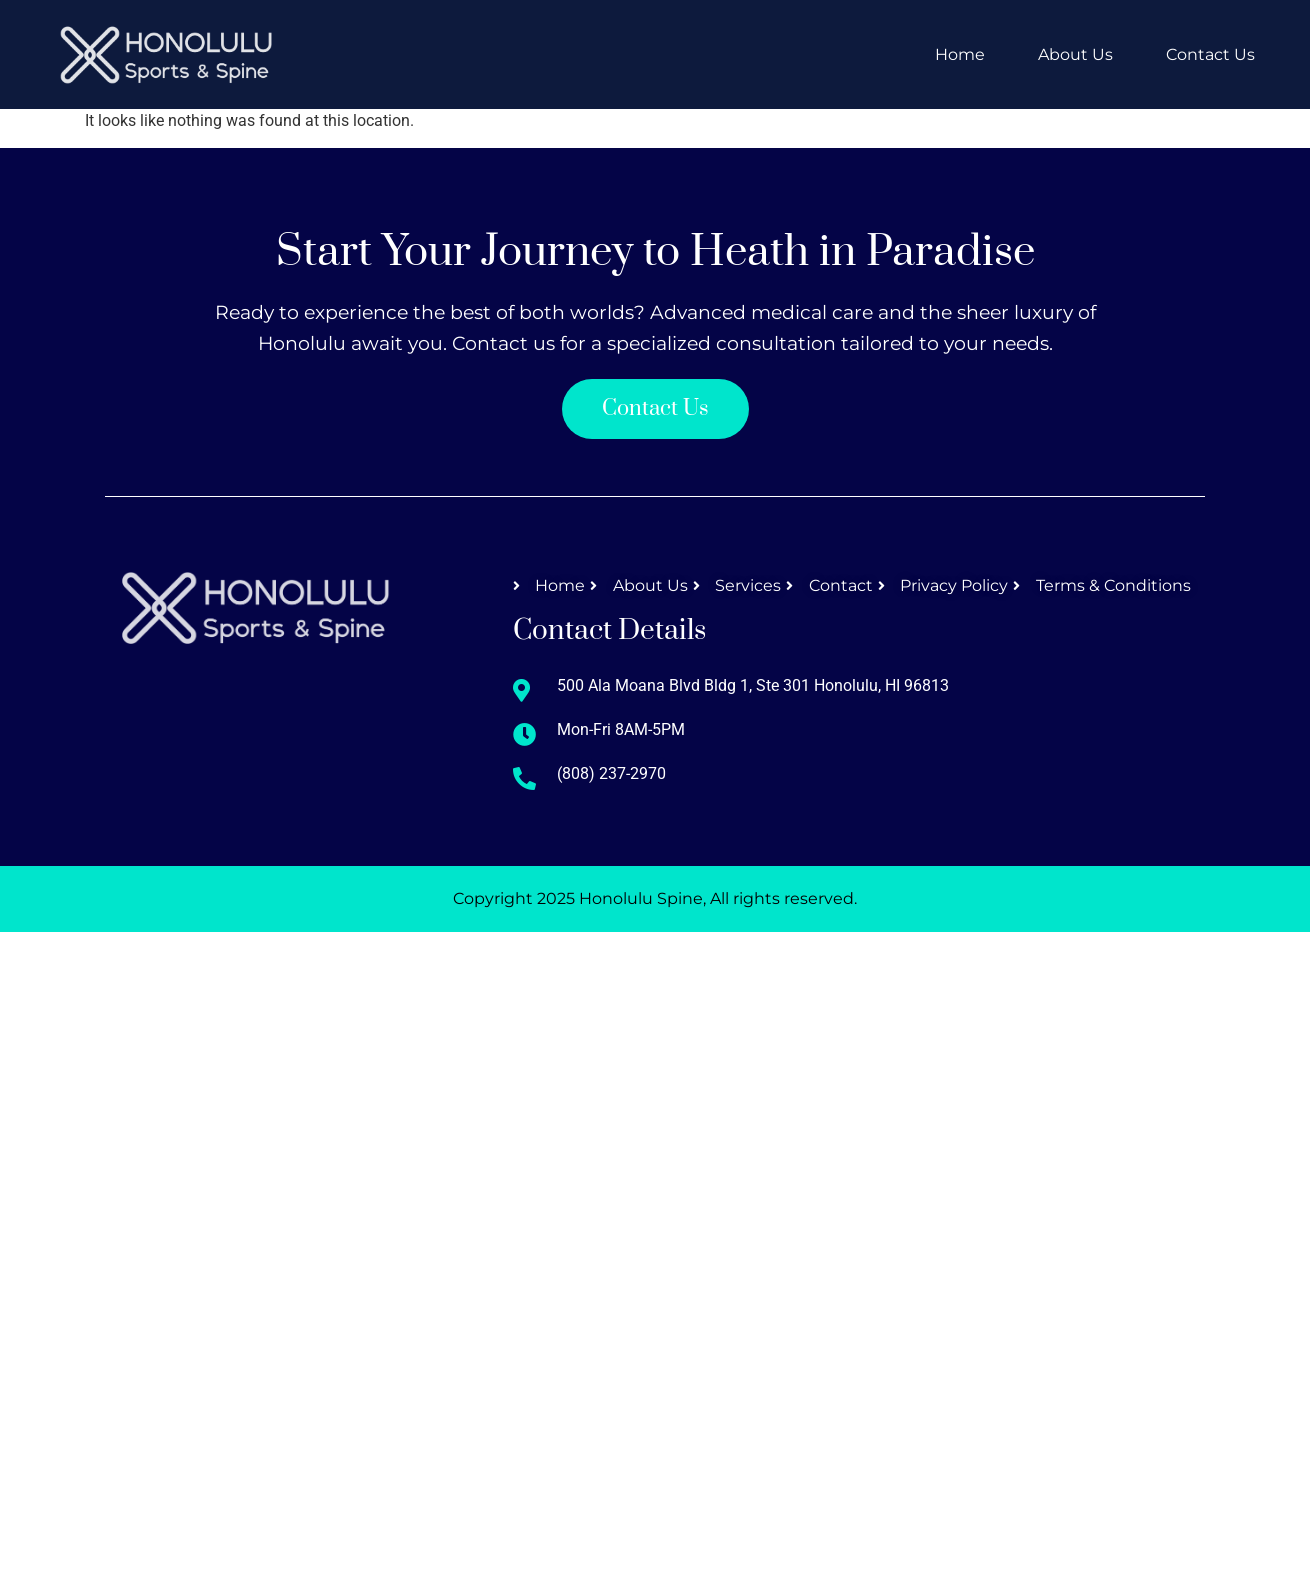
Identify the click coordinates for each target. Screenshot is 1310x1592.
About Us (1075, 54)
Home (960, 54)
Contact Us (1210, 54)
